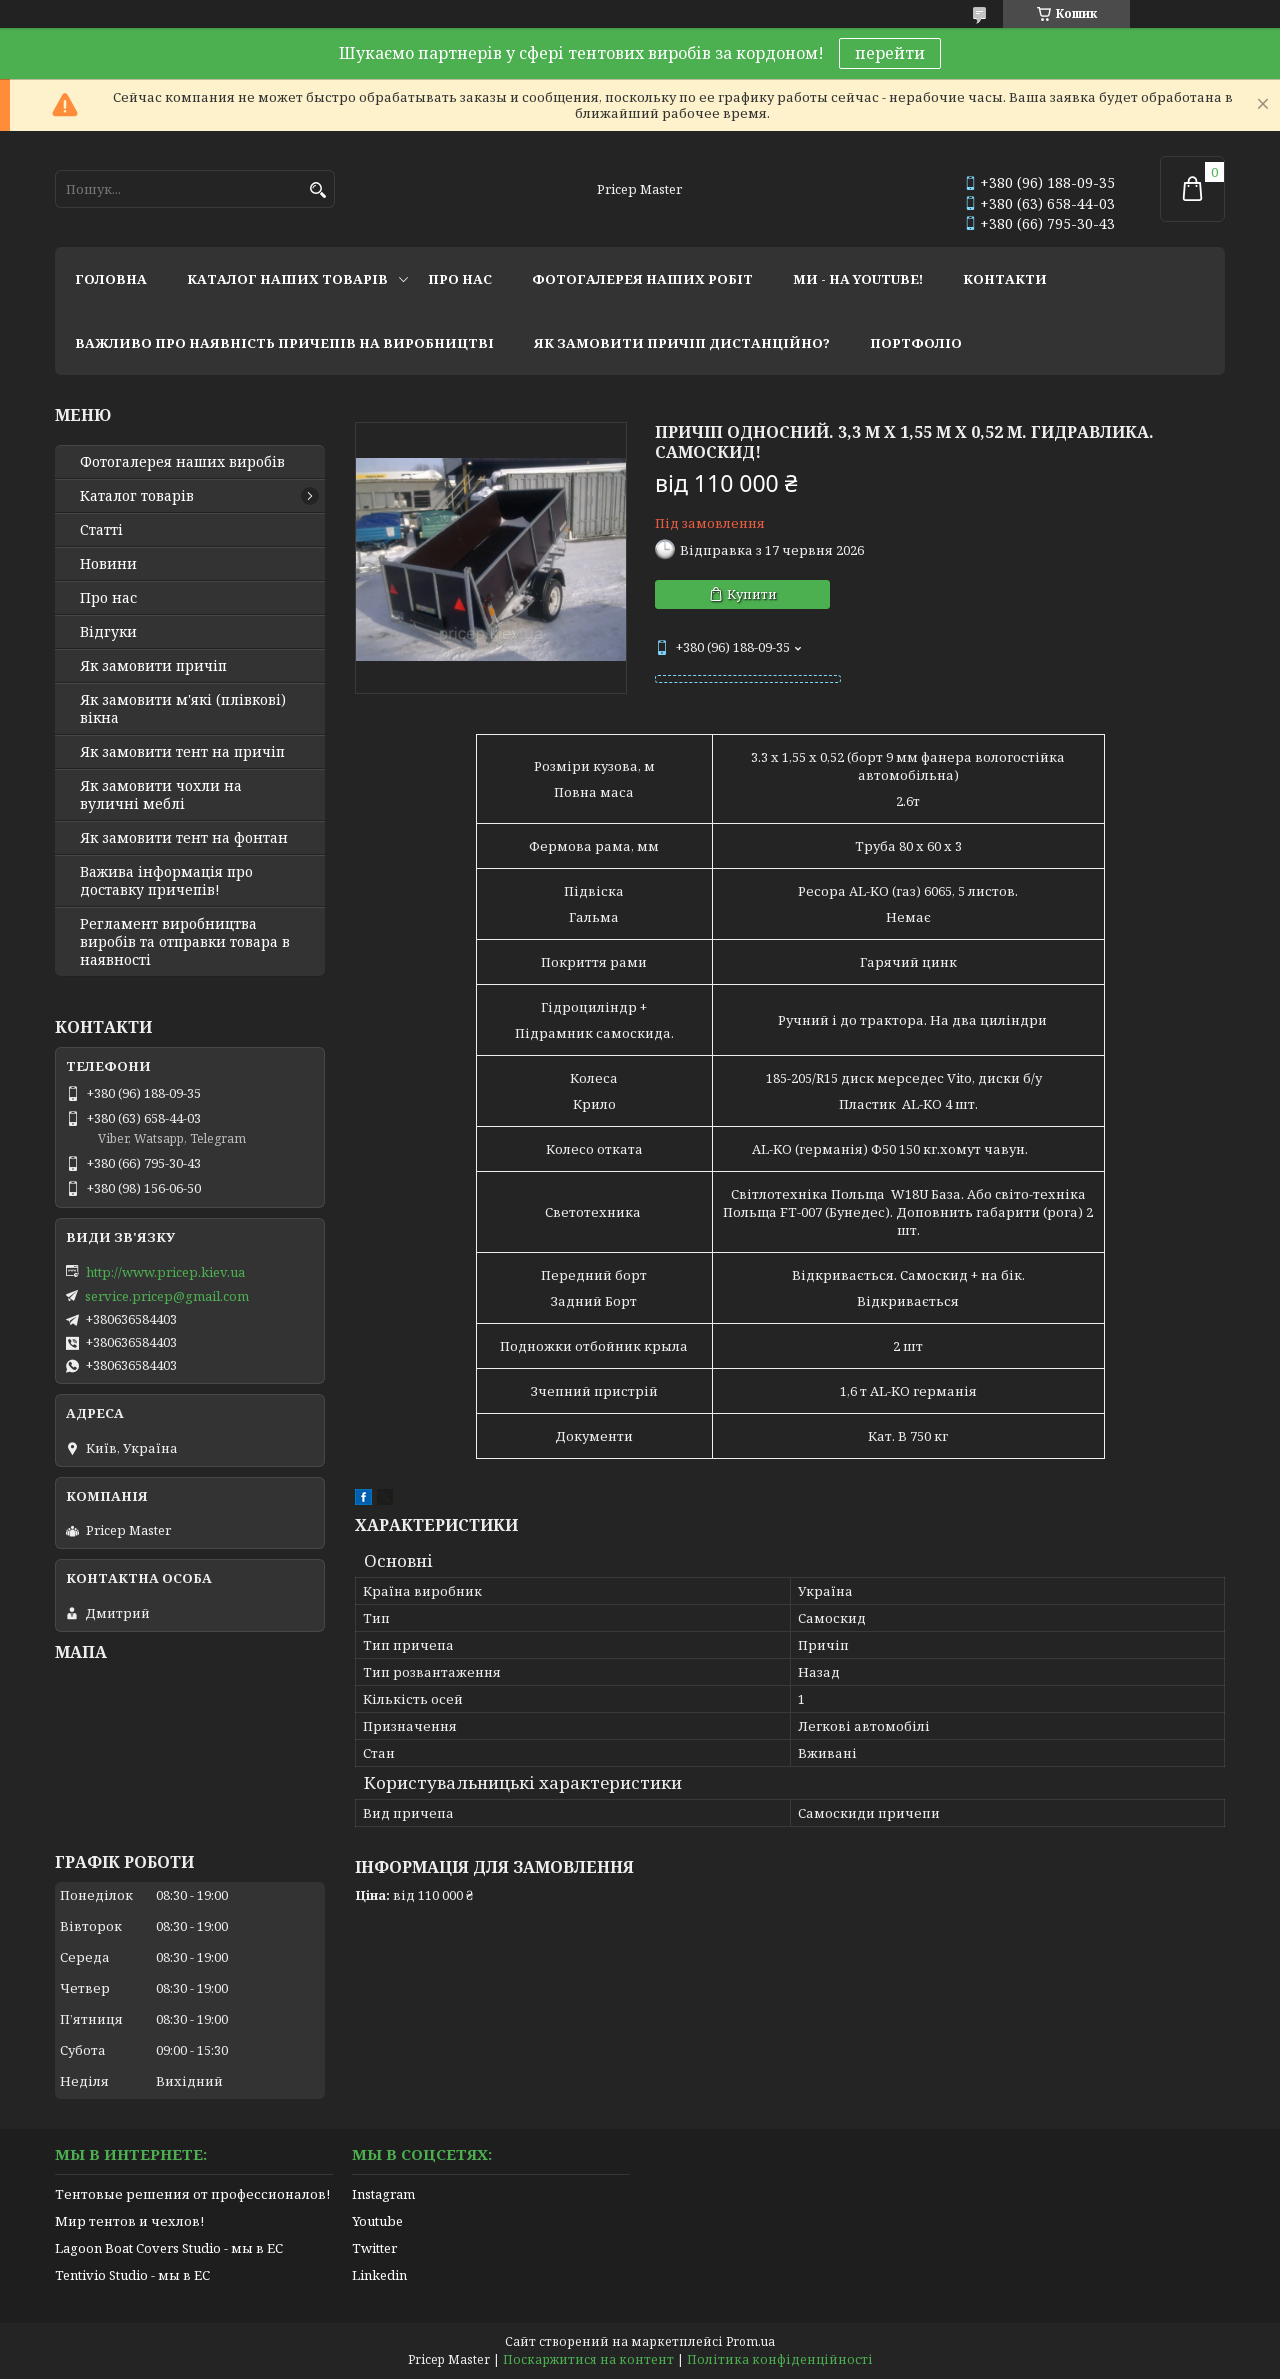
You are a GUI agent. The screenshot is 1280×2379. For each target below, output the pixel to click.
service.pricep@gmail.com (167, 1296)
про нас (460, 279)
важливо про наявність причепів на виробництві (284, 343)
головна (111, 279)
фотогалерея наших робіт (642, 279)
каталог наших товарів (287, 279)
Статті (101, 530)
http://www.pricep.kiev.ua (165, 1272)
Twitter (374, 2248)
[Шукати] (317, 190)
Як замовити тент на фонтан (184, 838)
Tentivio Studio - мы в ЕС (132, 2275)
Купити (752, 594)
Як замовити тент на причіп (182, 752)
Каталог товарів (137, 496)
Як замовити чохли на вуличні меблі (161, 795)
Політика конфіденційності (780, 2359)
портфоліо (916, 343)
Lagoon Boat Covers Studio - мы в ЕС (169, 2248)
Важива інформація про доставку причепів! (166, 881)
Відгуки (108, 632)
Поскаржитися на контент (588, 2359)
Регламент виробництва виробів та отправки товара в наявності (185, 942)
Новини (108, 564)
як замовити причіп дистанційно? (682, 343)
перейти (890, 53)
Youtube (377, 2221)
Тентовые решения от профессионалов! (192, 2194)
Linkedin (379, 2275)
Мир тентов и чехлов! (129, 2221)
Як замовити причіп (153, 666)
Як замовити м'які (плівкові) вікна (183, 709)
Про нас (108, 598)
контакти (1005, 279)
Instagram (383, 2194)
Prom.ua (750, 2341)
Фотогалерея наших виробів (182, 462)
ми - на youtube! (858, 279)
